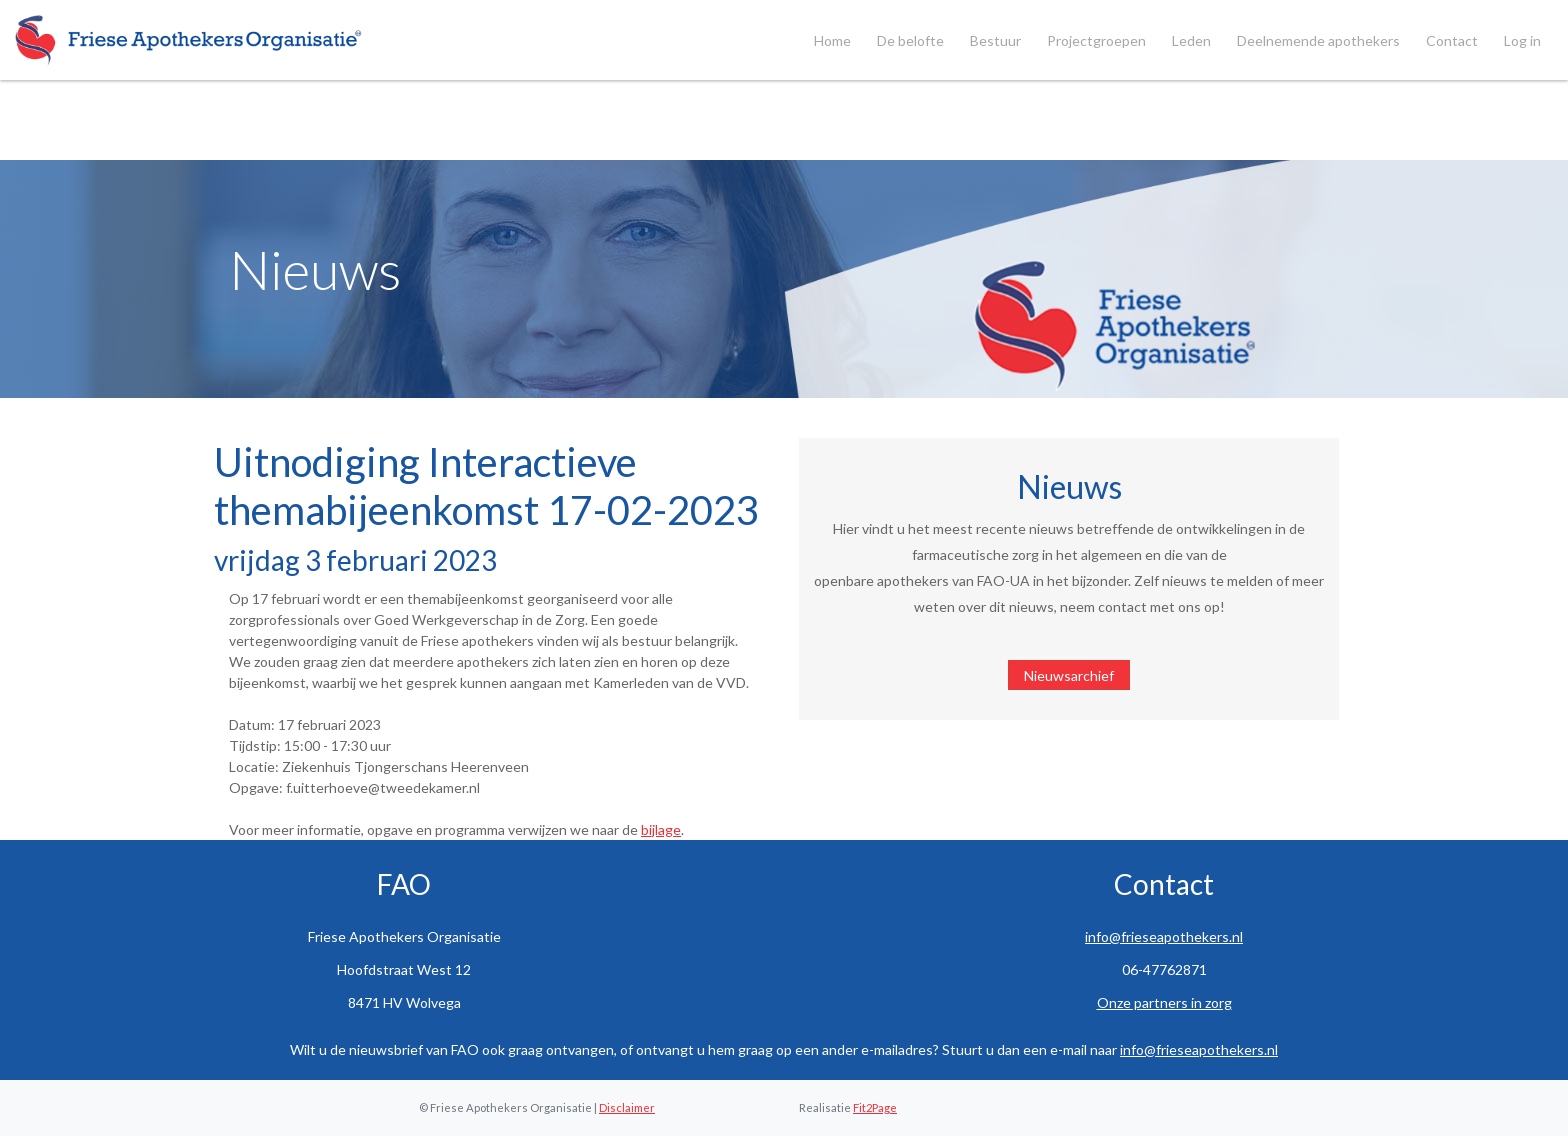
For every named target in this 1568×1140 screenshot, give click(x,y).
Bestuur (995, 40)
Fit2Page (875, 1107)
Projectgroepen (1096, 40)
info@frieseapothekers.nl (1164, 936)
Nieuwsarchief (1069, 675)
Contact (1452, 40)
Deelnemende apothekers (1318, 40)
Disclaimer (627, 1107)
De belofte (910, 40)
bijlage (661, 829)
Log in (1522, 40)
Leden (1191, 40)
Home (832, 40)
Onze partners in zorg (1164, 1002)
